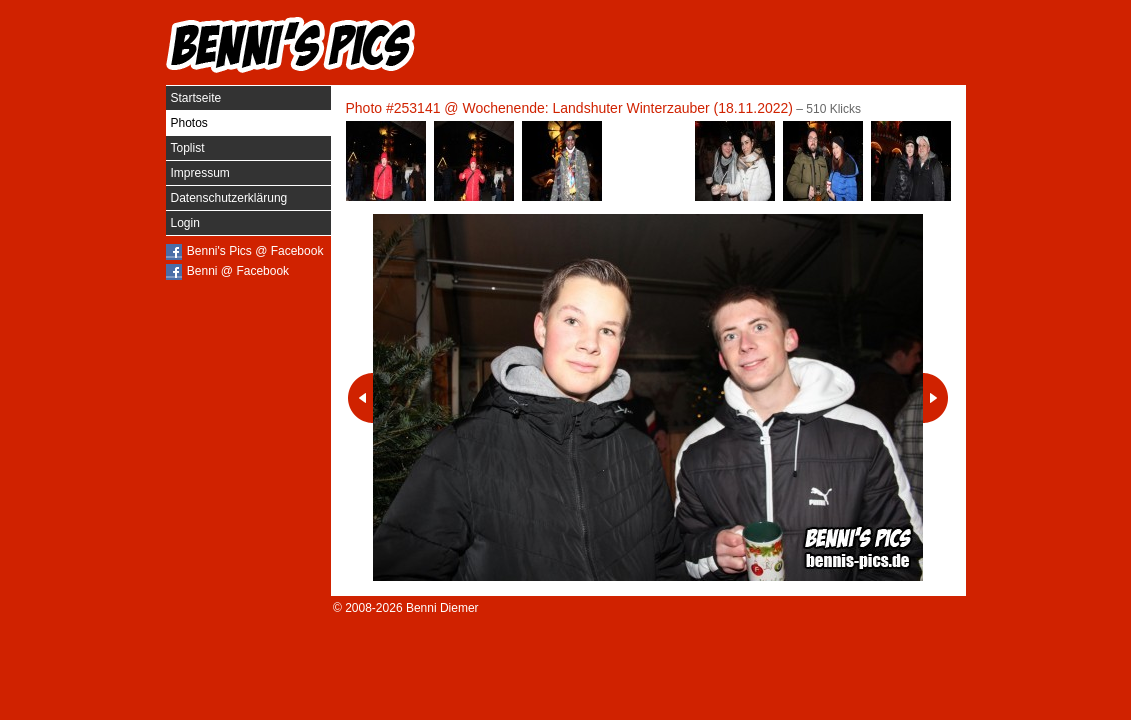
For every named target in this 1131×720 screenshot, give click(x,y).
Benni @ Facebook (238, 271)
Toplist (188, 148)
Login (185, 223)
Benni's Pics (291, 45)
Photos (189, 123)
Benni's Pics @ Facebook (255, 251)
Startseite (196, 98)
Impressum (200, 173)
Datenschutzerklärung (229, 198)
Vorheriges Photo (360, 398)
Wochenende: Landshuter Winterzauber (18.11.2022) (627, 108)
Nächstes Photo (935, 398)
